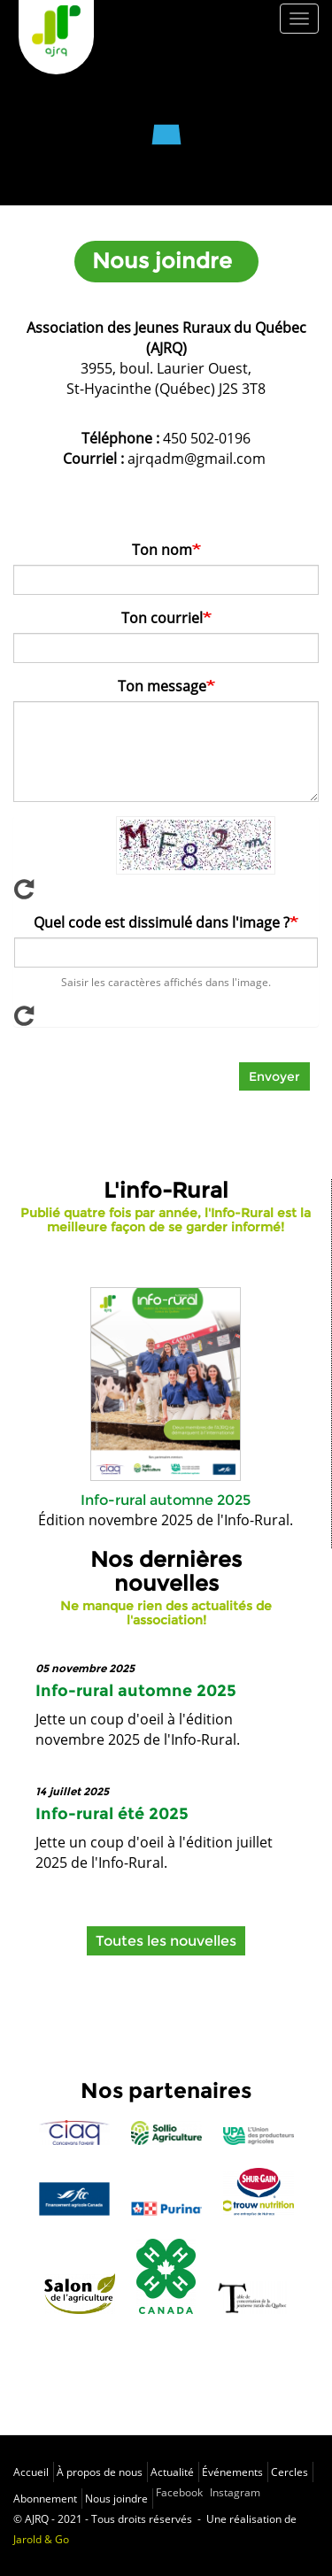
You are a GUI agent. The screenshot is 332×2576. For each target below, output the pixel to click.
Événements (232, 2472)
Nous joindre (116, 2498)
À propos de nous (100, 2472)
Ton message (162, 686)
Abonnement (45, 2498)
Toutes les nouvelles (166, 1940)
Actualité (172, 2472)
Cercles (289, 2472)
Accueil (31, 2472)
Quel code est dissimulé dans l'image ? (162, 922)
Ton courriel (162, 618)
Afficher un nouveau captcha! (166, 889)
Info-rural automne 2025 (166, 1500)
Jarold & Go (41, 2539)
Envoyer (274, 1076)
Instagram (235, 2492)
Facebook (179, 2492)
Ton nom (162, 549)
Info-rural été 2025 (112, 1814)
